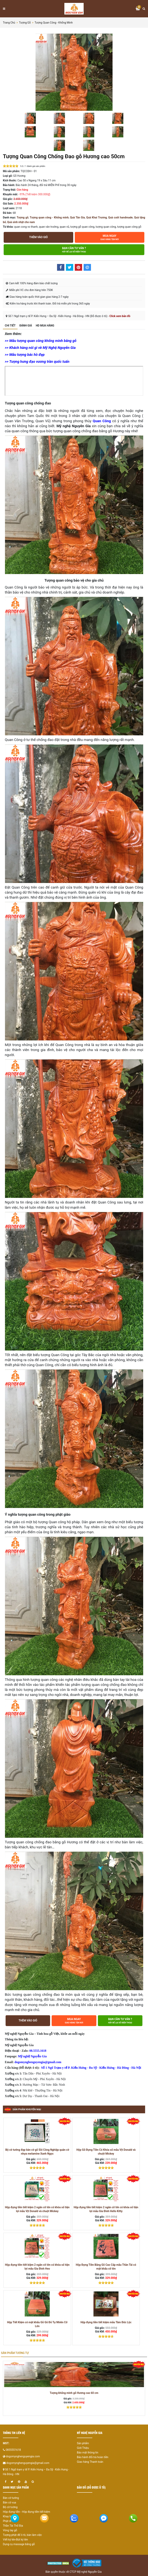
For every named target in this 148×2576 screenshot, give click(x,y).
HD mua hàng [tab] (45, 325)
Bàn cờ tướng (11, 2497)
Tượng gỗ (25, 22)
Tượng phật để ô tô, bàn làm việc (22, 2534)
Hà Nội (136, 2067)
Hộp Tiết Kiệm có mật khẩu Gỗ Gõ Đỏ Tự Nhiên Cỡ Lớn (37, 2324)
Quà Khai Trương (96, 217)
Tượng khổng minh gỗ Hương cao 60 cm (74, 2392)
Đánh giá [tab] (25, 325)
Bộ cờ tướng (10, 2507)
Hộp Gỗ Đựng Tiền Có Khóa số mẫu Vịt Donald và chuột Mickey (105, 2151)
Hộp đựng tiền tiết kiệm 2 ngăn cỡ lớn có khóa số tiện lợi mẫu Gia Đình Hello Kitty (106, 2209)
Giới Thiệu (83, 2447)
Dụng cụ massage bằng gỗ (19, 2544)
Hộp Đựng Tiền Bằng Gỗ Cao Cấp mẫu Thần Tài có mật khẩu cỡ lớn (106, 2266)
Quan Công (102, 421)
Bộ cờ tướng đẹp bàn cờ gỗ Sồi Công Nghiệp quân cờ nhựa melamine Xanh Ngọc (37, 2151)
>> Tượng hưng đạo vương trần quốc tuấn (37, 361)
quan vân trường (49, 226)
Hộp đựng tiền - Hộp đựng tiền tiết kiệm (26, 2511)
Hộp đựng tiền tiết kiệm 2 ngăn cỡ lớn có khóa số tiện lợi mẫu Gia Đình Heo (37, 2266)
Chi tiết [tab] (10, 325)
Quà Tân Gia (77, 217)
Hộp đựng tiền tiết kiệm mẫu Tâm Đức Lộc (106, 2322)
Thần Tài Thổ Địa (13, 2525)
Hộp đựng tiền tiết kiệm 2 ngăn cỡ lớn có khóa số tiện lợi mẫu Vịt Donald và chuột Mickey (37, 2209)
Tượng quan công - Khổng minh (54, 22)
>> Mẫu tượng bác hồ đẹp (25, 355)
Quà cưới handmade (120, 217)
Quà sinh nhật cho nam (21, 222)
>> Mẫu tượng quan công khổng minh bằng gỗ (41, 341)
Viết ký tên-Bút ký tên (15, 2539)
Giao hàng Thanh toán (90, 2461)
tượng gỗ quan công (82, 226)
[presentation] (10, 2394)
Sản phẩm (83, 2443)
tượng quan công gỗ (129, 226)
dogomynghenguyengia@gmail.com (27, 2462)
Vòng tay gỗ (10, 2530)
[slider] (10, 165)
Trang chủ (9, 22)
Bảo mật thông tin (87, 2452)
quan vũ (64, 226)
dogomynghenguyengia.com (23, 2456)
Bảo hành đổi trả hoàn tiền (92, 2457)
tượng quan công (106, 226)
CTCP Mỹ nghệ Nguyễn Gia (86, 2571)
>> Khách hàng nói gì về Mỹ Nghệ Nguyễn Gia (40, 348)
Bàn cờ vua (9, 2502)
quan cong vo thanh (26, 226)
